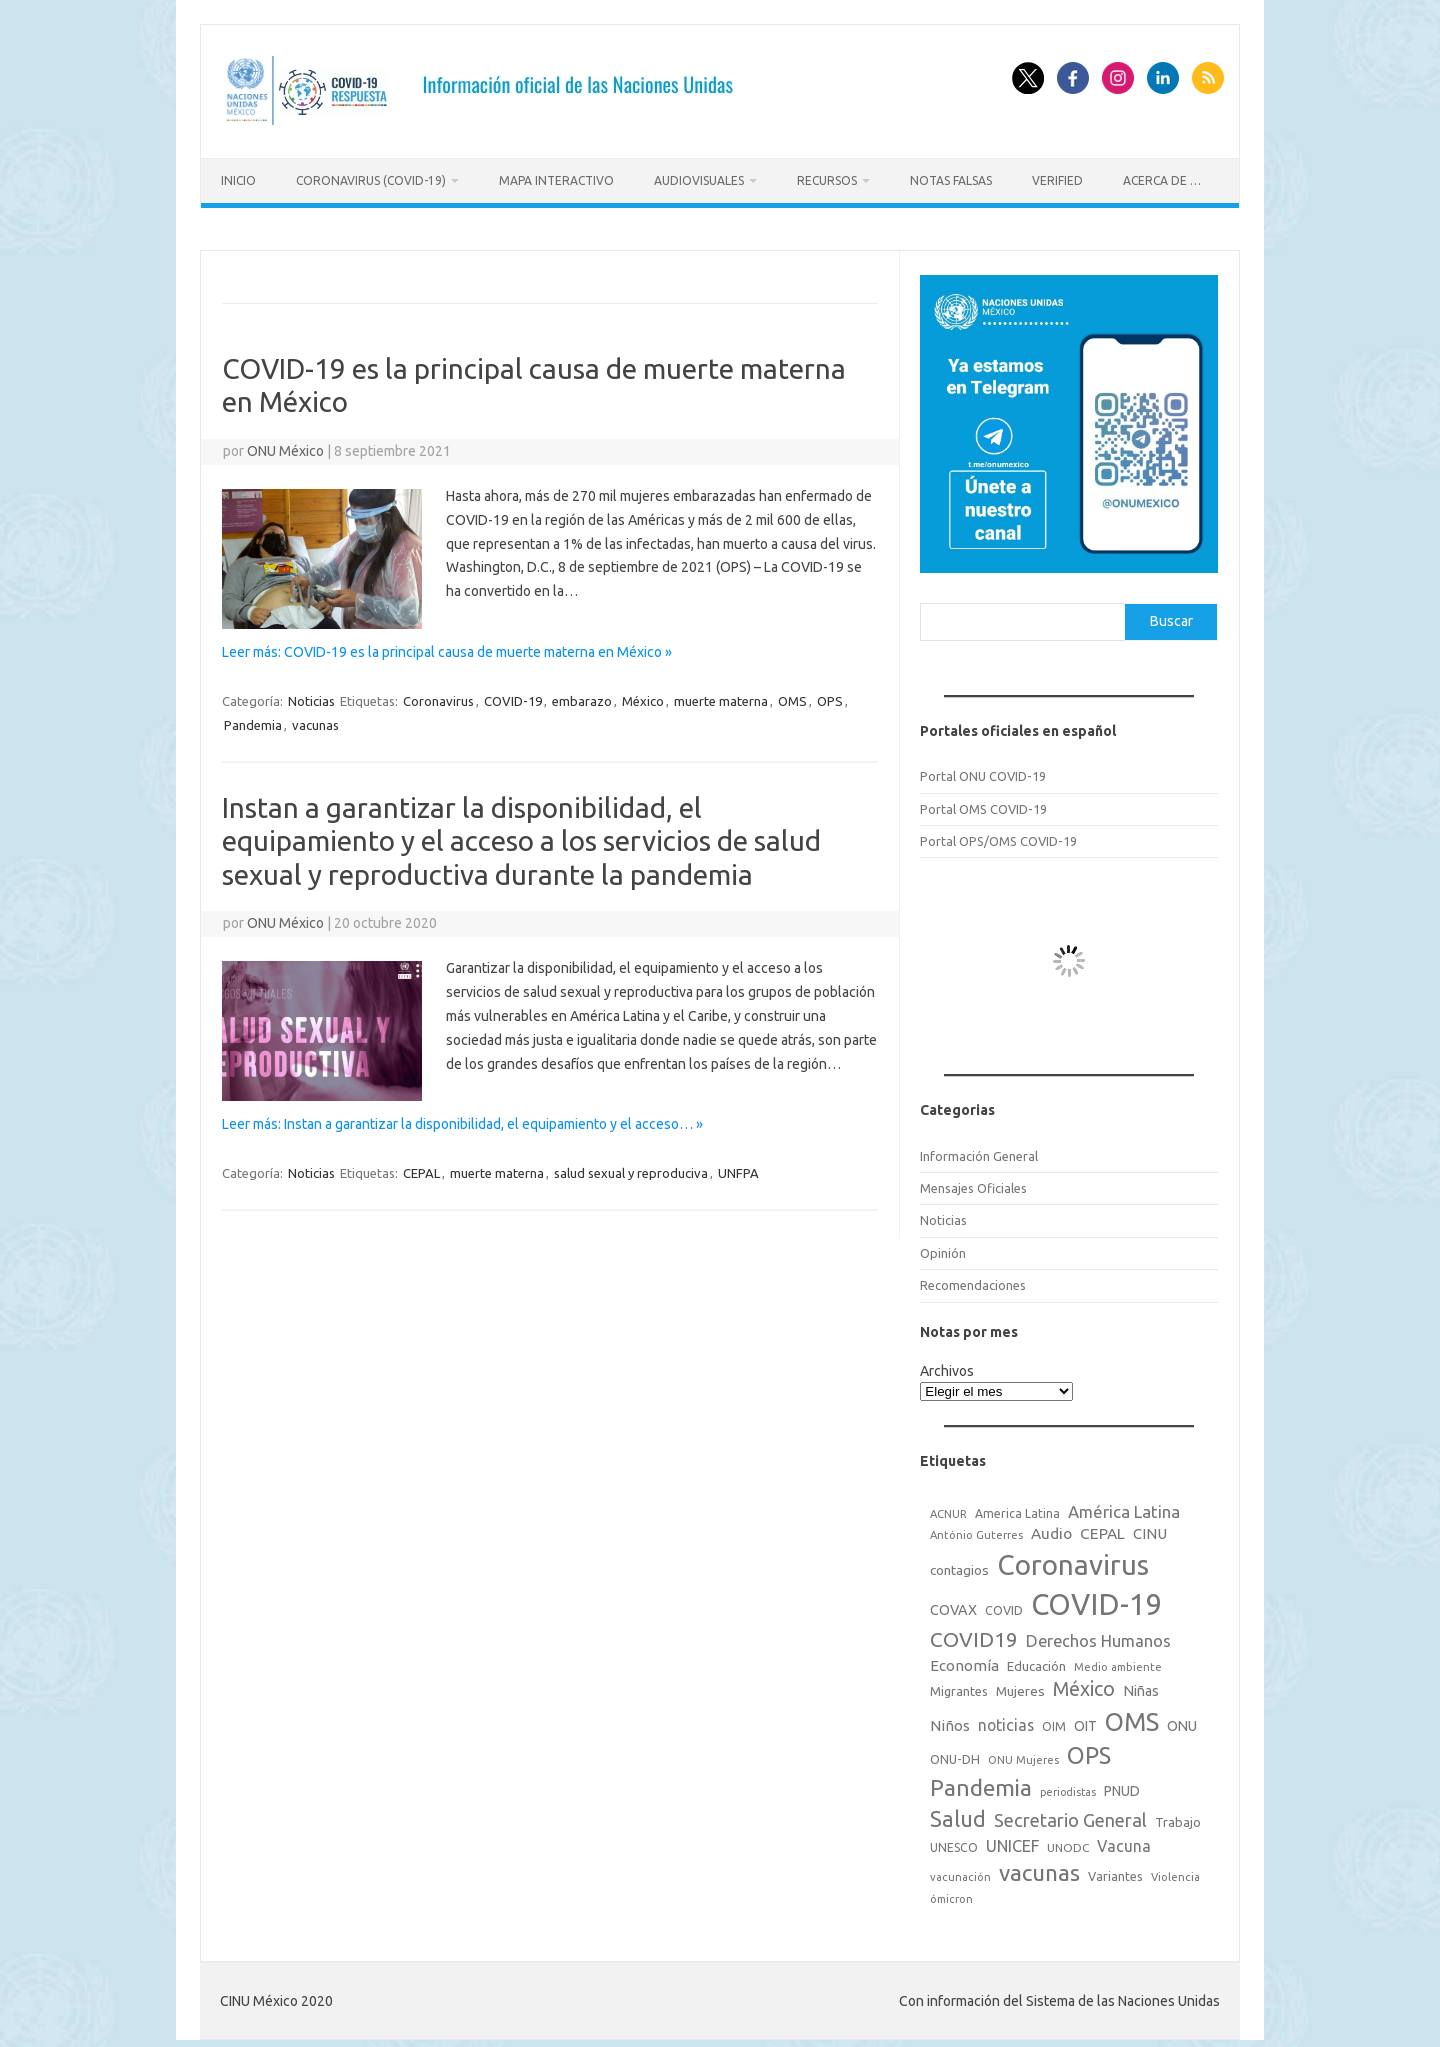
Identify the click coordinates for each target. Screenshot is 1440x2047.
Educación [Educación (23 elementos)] (1036, 1659)
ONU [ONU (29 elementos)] (1182, 1720)
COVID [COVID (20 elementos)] (1004, 1604)
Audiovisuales (699, 180)
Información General (979, 1149)
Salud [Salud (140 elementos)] (958, 1813)
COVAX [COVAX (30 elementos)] (953, 1604)
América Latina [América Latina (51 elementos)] (1124, 1504)
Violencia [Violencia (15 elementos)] (1175, 1871)
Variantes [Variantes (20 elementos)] (1115, 1870)
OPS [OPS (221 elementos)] (1089, 1749)
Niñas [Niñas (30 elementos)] (1141, 1685)
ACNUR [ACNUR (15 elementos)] (948, 1507)
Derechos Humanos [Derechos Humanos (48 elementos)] (1098, 1635)
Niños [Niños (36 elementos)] (950, 1719)
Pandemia (253, 718)
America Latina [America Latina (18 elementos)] (1017, 1506)
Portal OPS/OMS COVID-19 (998, 834)
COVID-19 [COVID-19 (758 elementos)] (1097, 1598)
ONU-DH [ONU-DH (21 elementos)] (955, 1753)
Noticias (311, 694)
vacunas (315, 718)
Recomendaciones (973, 1279)
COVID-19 (513, 694)
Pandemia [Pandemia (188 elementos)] (981, 1781)
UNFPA (738, 1167)
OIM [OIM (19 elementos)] (1054, 1720)
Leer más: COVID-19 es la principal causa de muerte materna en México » (447, 645)
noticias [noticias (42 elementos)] (1006, 1719)
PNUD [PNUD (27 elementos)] (1122, 1785)
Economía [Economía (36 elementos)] (964, 1658)
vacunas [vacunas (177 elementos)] (1039, 1866)
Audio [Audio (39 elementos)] (1051, 1527)
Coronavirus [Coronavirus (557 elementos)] (1073, 1558)
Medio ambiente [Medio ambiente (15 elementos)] (1118, 1660)
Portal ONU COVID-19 (983, 770)
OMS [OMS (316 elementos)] (1132, 1715)
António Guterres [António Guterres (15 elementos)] (976, 1529)
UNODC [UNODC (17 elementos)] (1068, 1840)
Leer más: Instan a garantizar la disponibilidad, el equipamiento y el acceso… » (462, 1118)
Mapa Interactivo (556, 180)
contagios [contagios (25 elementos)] (959, 1564)
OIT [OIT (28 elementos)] (1085, 1720)
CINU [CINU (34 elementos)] (1150, 1527)
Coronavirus (438, 694)
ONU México (285, 444)
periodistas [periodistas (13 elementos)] (1068, 1786)
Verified (1057, 180)
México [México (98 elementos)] (1084, 1683)
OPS (830, 694)
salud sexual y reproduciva (631, 1167)
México (643, 694)
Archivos (947, 1365)
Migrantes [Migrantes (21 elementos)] (959, 1685)
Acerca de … (1162, 180)
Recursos (827, 180)
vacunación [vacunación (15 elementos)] (960, 1871)
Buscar (1171, 615)
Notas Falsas (951, 180)
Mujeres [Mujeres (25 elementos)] (1020, 1685)
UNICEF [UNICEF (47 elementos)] (1012, 1839)
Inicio (238, 180)
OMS (792, 694)
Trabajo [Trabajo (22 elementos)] (1178, 1816)
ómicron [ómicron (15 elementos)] (951, 1892)
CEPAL (421, 1167)
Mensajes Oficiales (973, 1181)
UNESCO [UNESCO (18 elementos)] (954, 1840)
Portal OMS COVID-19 (983, 802)
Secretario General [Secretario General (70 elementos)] (1070, 1814)
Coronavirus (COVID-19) (371, 180)
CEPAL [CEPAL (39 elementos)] (1102, 1527)
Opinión (943, 1246)
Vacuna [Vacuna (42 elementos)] (1124, 1839)
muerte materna (721, 694)
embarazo (582, 694)
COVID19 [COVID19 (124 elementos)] (974, 1633)
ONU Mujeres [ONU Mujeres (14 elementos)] (1023, 1754)
